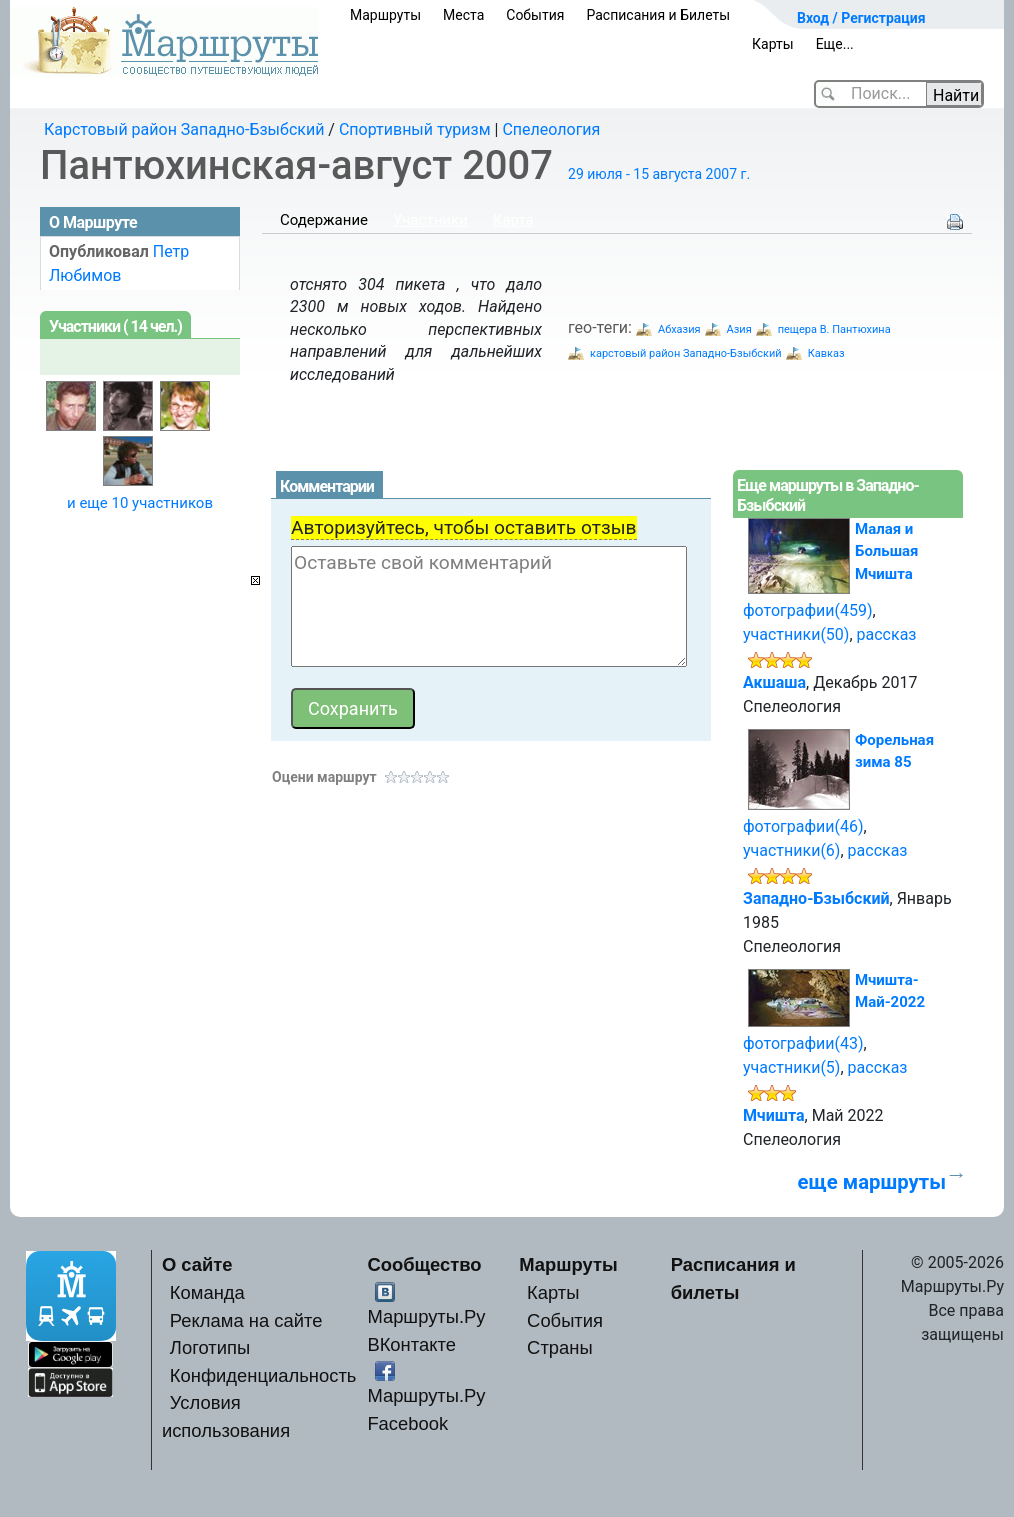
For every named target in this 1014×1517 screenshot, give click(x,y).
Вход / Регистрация (861, 18)
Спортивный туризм (415, 129)
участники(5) (791, 1067)
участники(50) (796, 634)
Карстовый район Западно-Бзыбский (184, 129)
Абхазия (679, 329)
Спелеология (551, 129)
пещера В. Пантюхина (834, 329)
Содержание (324, 220)
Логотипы (210, 1347)
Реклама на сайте (246, 1320)
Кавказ (826, 353)
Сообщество (424, 1264)
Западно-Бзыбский (816, 898)
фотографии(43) (803, 1043)
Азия (739, 329)
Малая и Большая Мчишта (886, 551)
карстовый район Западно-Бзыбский (686, 353)
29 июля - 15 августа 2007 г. (659, 174)
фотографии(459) (808, 610)
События (535, 15)
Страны (560, 1347)
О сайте (197, 1264)
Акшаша (774, 682)
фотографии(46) (803, 826)
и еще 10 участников (140, 503)
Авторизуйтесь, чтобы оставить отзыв (464, 527)
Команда (207, 1292)
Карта (513, 220)
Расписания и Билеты (658, 15)
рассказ (887, 634)
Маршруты (385, 15)
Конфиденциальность (263, 1375)
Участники (430, 220)
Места (463, 15)
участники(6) (791, 850)
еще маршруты (872, 1182)
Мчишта (774, 1115)
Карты (773, 44)
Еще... (835, 44)
